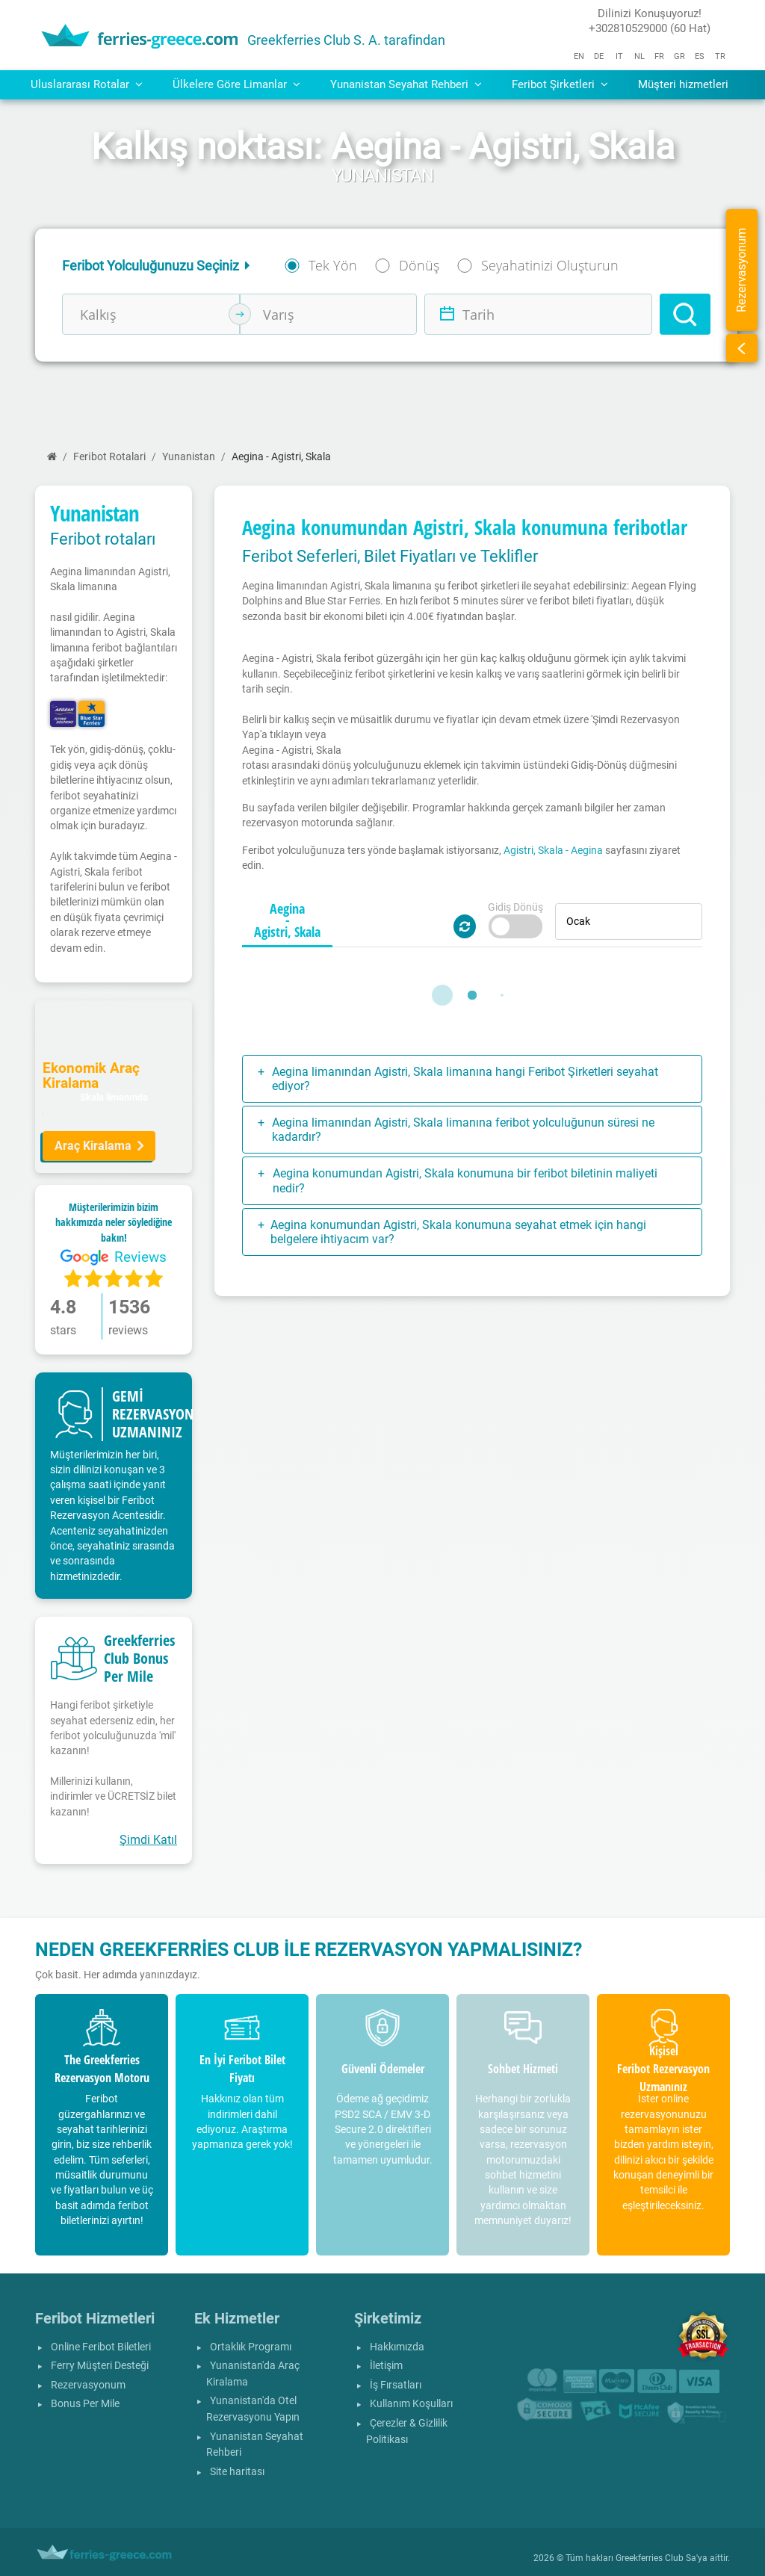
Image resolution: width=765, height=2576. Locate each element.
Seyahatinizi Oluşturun (550, 265)
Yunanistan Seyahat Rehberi (254, 2444)
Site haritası (237, 2471)
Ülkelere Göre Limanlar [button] (236, 84)
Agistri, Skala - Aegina (553, 850)
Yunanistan (188, 457)
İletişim (386, 2365)
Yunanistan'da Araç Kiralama (253, 2373)
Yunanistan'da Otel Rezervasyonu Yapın (253, 2409)
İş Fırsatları (395, 2385)
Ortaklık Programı (250, 2347)
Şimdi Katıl (148, 1840)
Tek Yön (333, 265)
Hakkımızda (397, 2347)
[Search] (685, 314)
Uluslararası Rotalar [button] (87, 84)
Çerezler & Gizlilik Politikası (406, 2431)
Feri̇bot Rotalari (109, 457)
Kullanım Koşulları (411, 2403)
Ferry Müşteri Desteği (100, 2365)
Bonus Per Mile (85, 2403)
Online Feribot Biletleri (101, 2347)
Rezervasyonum (88, 2385)
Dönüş (419, 265)
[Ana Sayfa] (52, 457)
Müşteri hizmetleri (683, 84)
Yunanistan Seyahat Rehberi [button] (406, 84)
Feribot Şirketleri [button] (560, 84)
